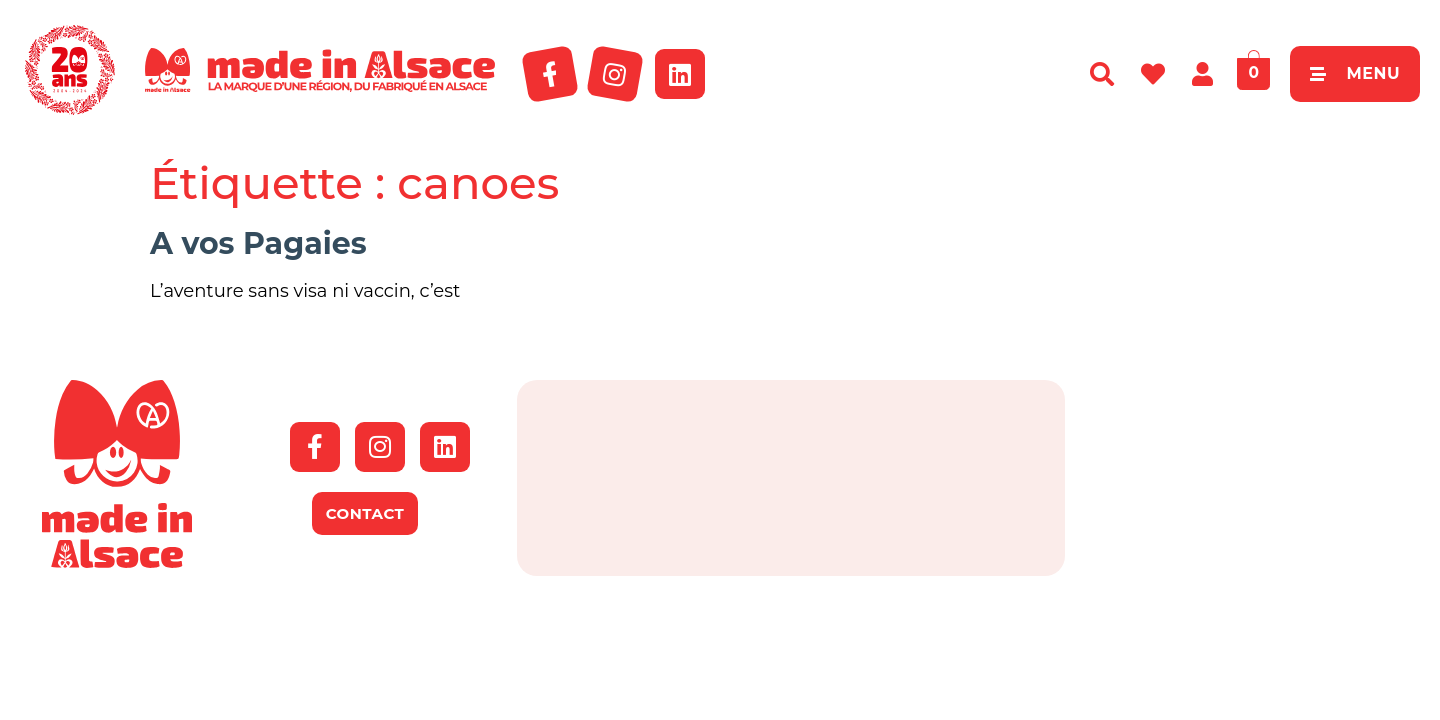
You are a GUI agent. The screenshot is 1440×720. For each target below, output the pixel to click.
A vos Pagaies (258, 243)
